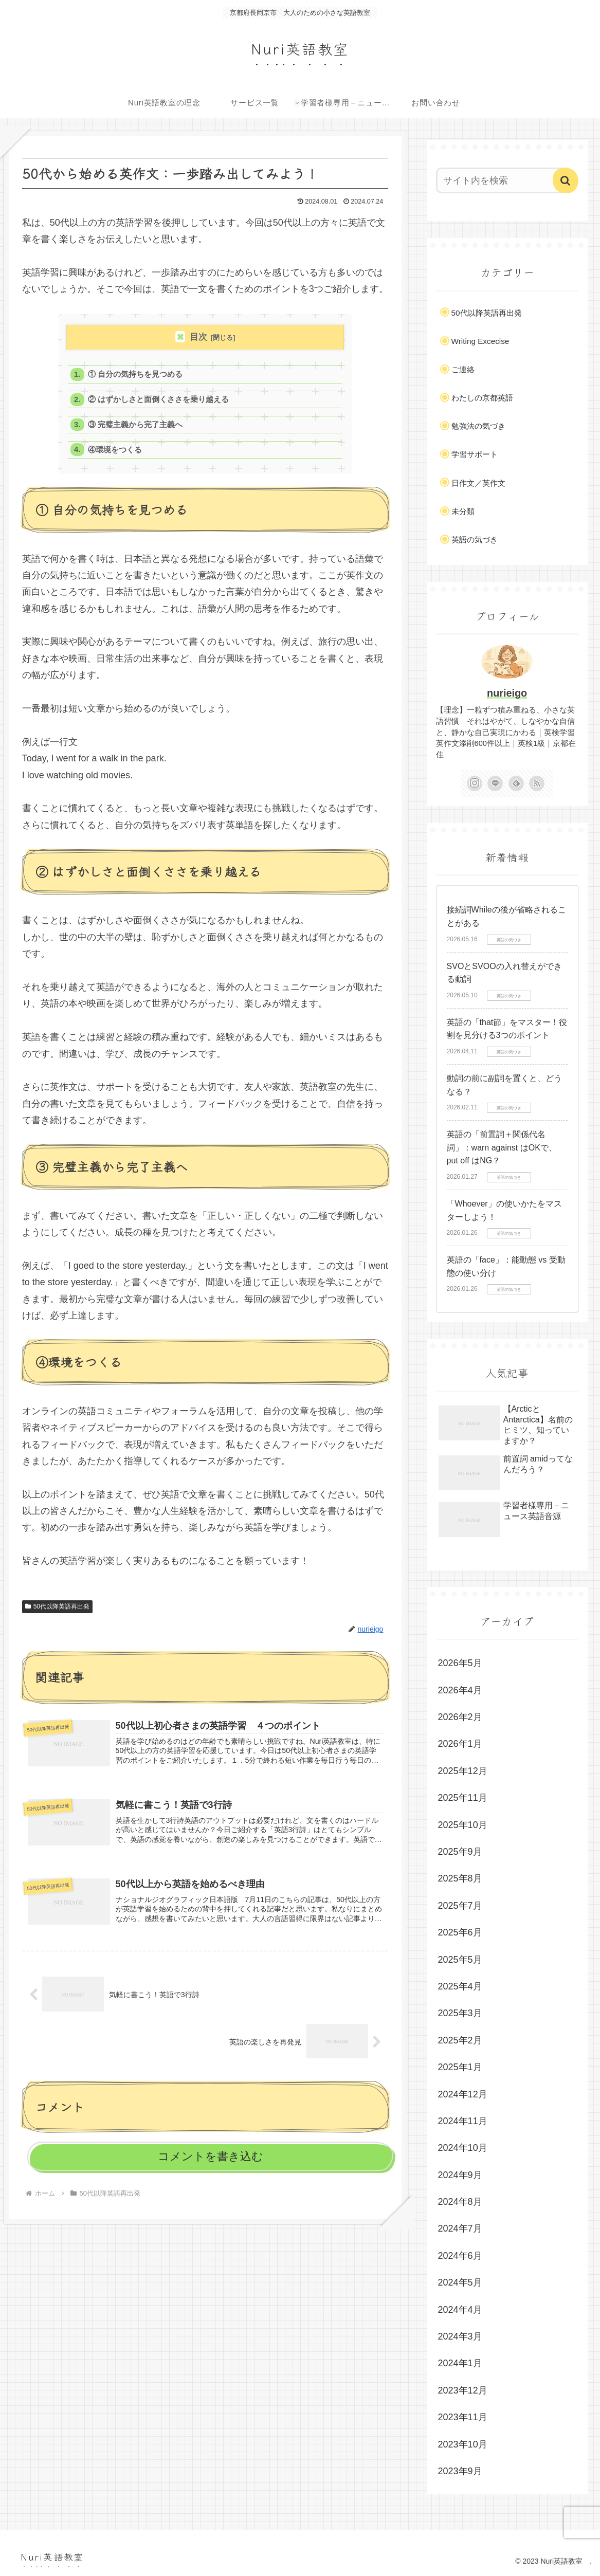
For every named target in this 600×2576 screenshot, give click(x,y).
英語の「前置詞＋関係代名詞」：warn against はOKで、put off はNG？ (502, 1147)
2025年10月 (462, 1825)
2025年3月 (460, 2013)
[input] (501, 180)
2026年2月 (460, 1717)
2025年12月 (462, 1771)
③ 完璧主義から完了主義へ (136, 427)
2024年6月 (460, 2256)
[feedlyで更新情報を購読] (516, 783)
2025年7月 (460, 1906)
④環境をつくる (116, 453)
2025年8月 (460, 1878)
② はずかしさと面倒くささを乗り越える (159, 401)
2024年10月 (462, 2148)
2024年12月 (462, 2094)
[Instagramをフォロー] (474, 783)
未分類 (463, 511)
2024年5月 (460, 2282)
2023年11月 (462, 2417)
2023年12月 (462, 2390)
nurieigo (507, 693)
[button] (565, 180)
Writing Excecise (480, 341)
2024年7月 (460, 2228)
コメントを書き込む (210, 2163)
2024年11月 (462, 2121)
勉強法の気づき (478, 426)
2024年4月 (460, 2310)
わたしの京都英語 (482, 397)
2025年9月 (460, 1852)
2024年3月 (460, 2336)
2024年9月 (460, 2175)
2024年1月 (460, 2363)
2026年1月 (460, 1744)
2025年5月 (460, 1959)
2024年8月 (460, 2202)
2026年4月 (460, 1690)
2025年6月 (460, 1932)
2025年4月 (460, 1986)
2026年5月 (460, 1663)
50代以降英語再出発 (57, 1610)
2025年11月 (462, 1798)
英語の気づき (474, 539)
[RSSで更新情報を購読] (537, 783)
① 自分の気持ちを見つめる (136, 375)
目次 (198, 337)
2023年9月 (460, 2471)
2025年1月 (460, 2067)
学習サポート (474, 454)
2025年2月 (460, 2040)
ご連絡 (463, 369)
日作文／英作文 (478, 483)
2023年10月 (462, 2444)
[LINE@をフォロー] (495, 783)
